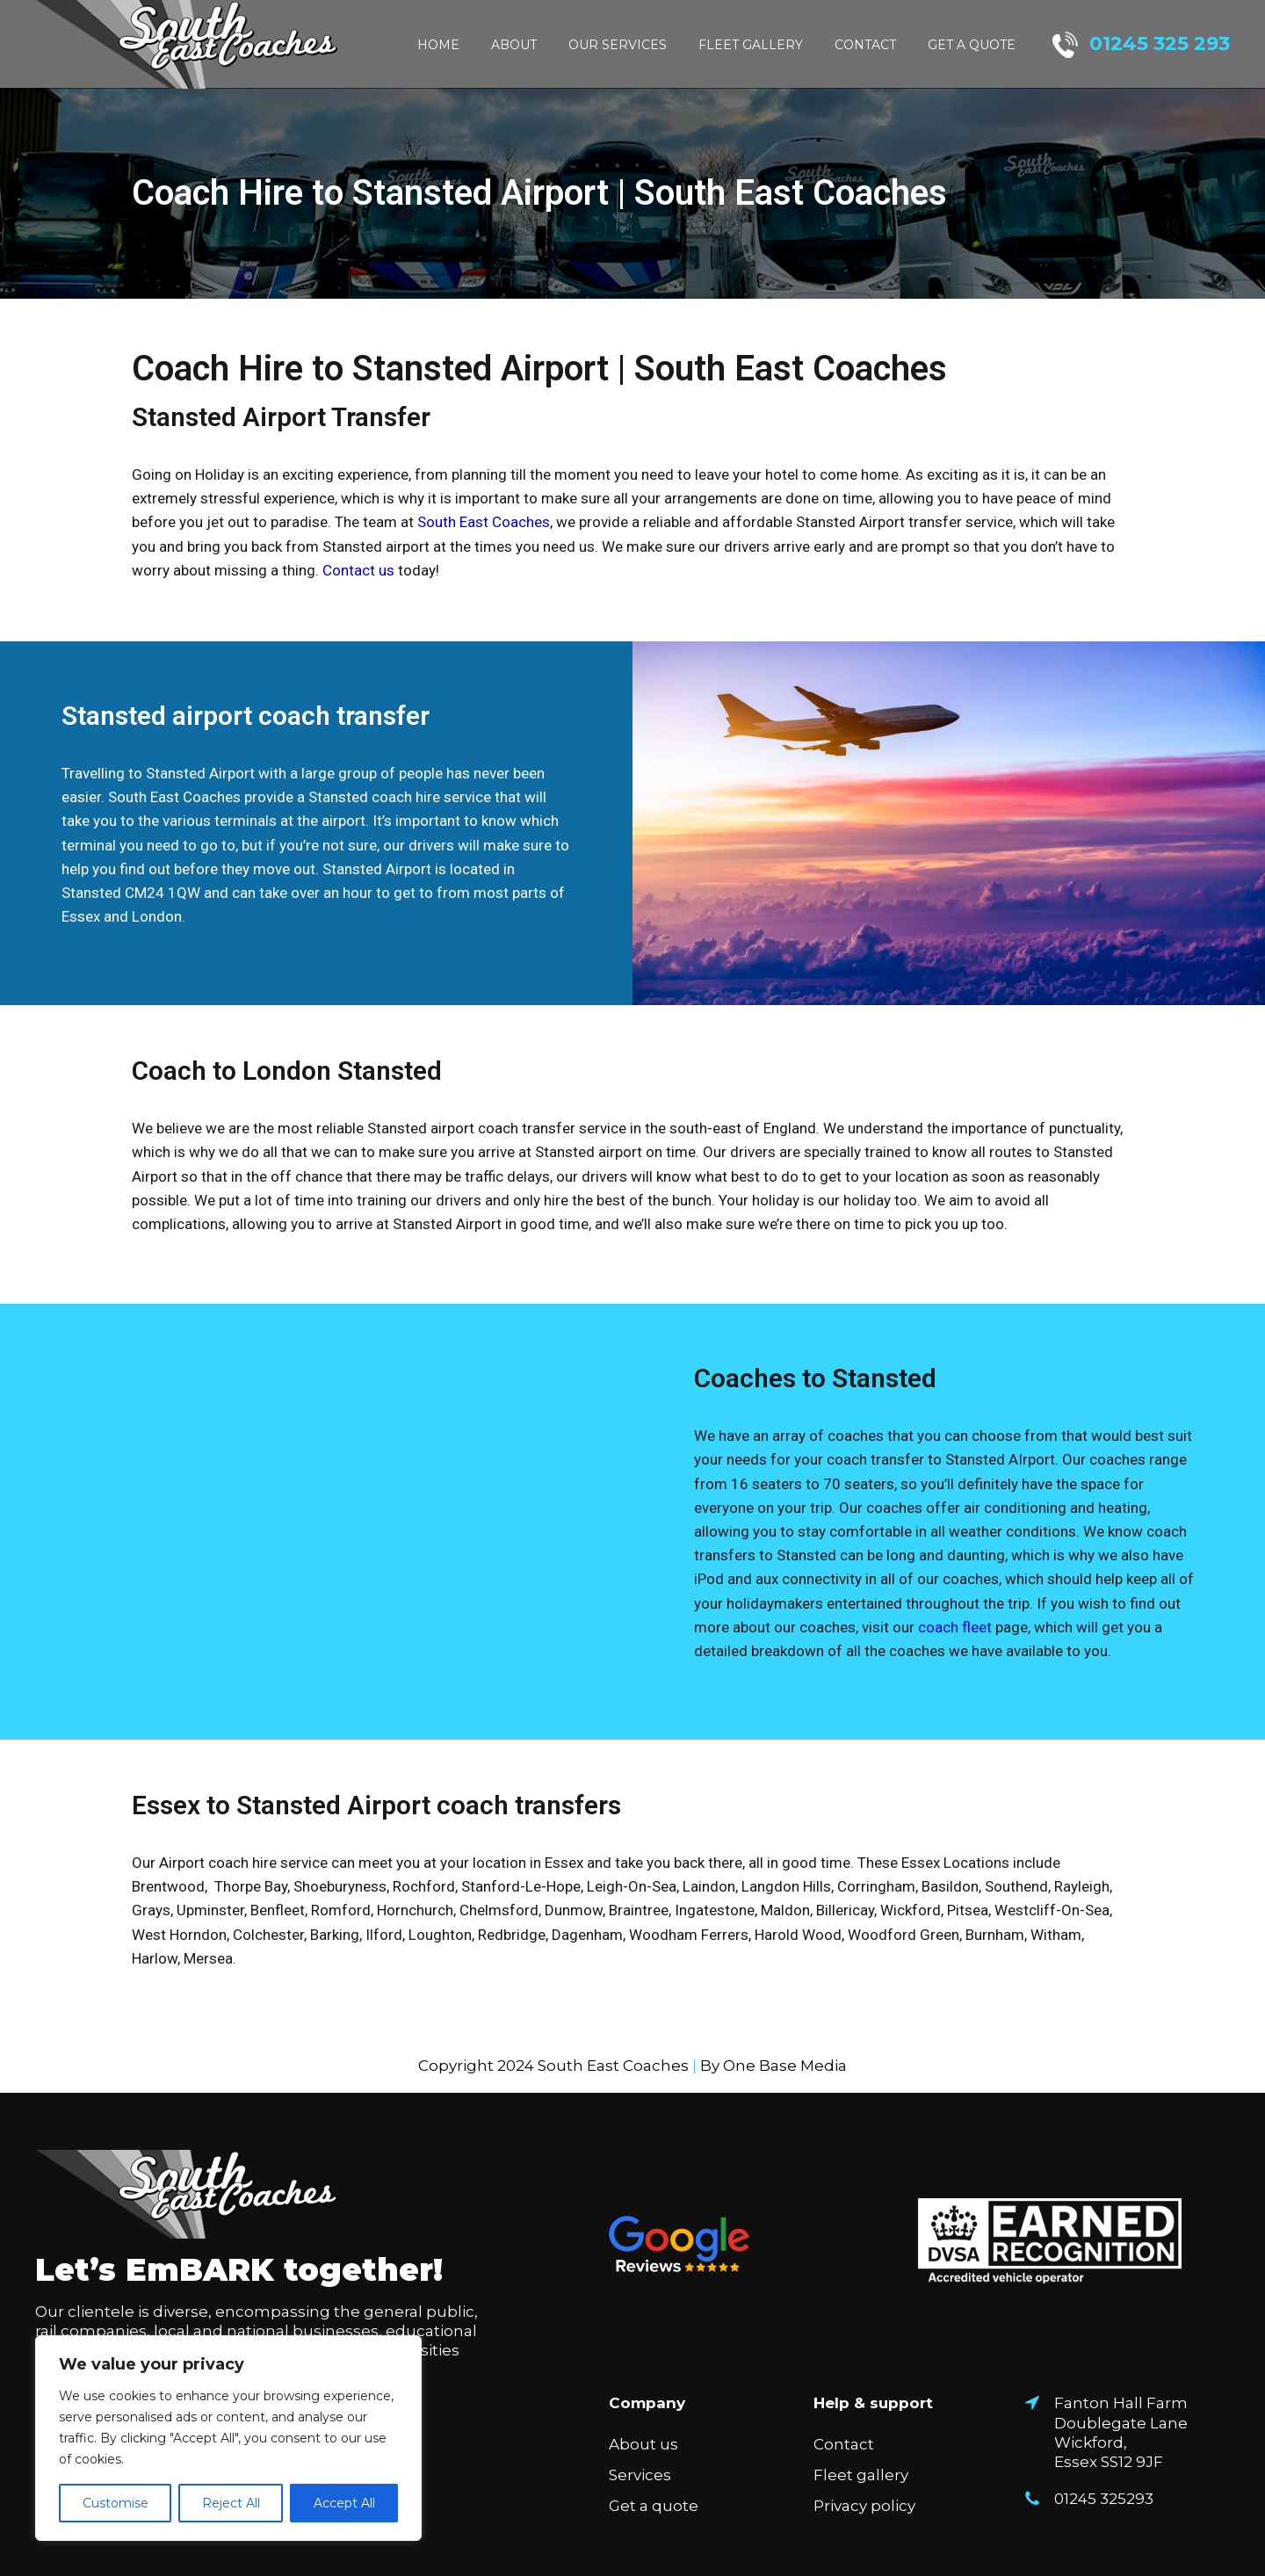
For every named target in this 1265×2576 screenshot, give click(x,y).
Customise (115, 2503)
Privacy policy (864, 2505)
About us (643, 2444)
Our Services (617, 45)
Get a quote (972, 45)
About (514, 45)
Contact (865, 45)
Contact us (358, 570)
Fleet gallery (750, 45)
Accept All (344, 2503)
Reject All (231, 2503)
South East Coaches (483, 522)
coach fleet (955, 1627)
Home (438, 45)
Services (640, 2475)
